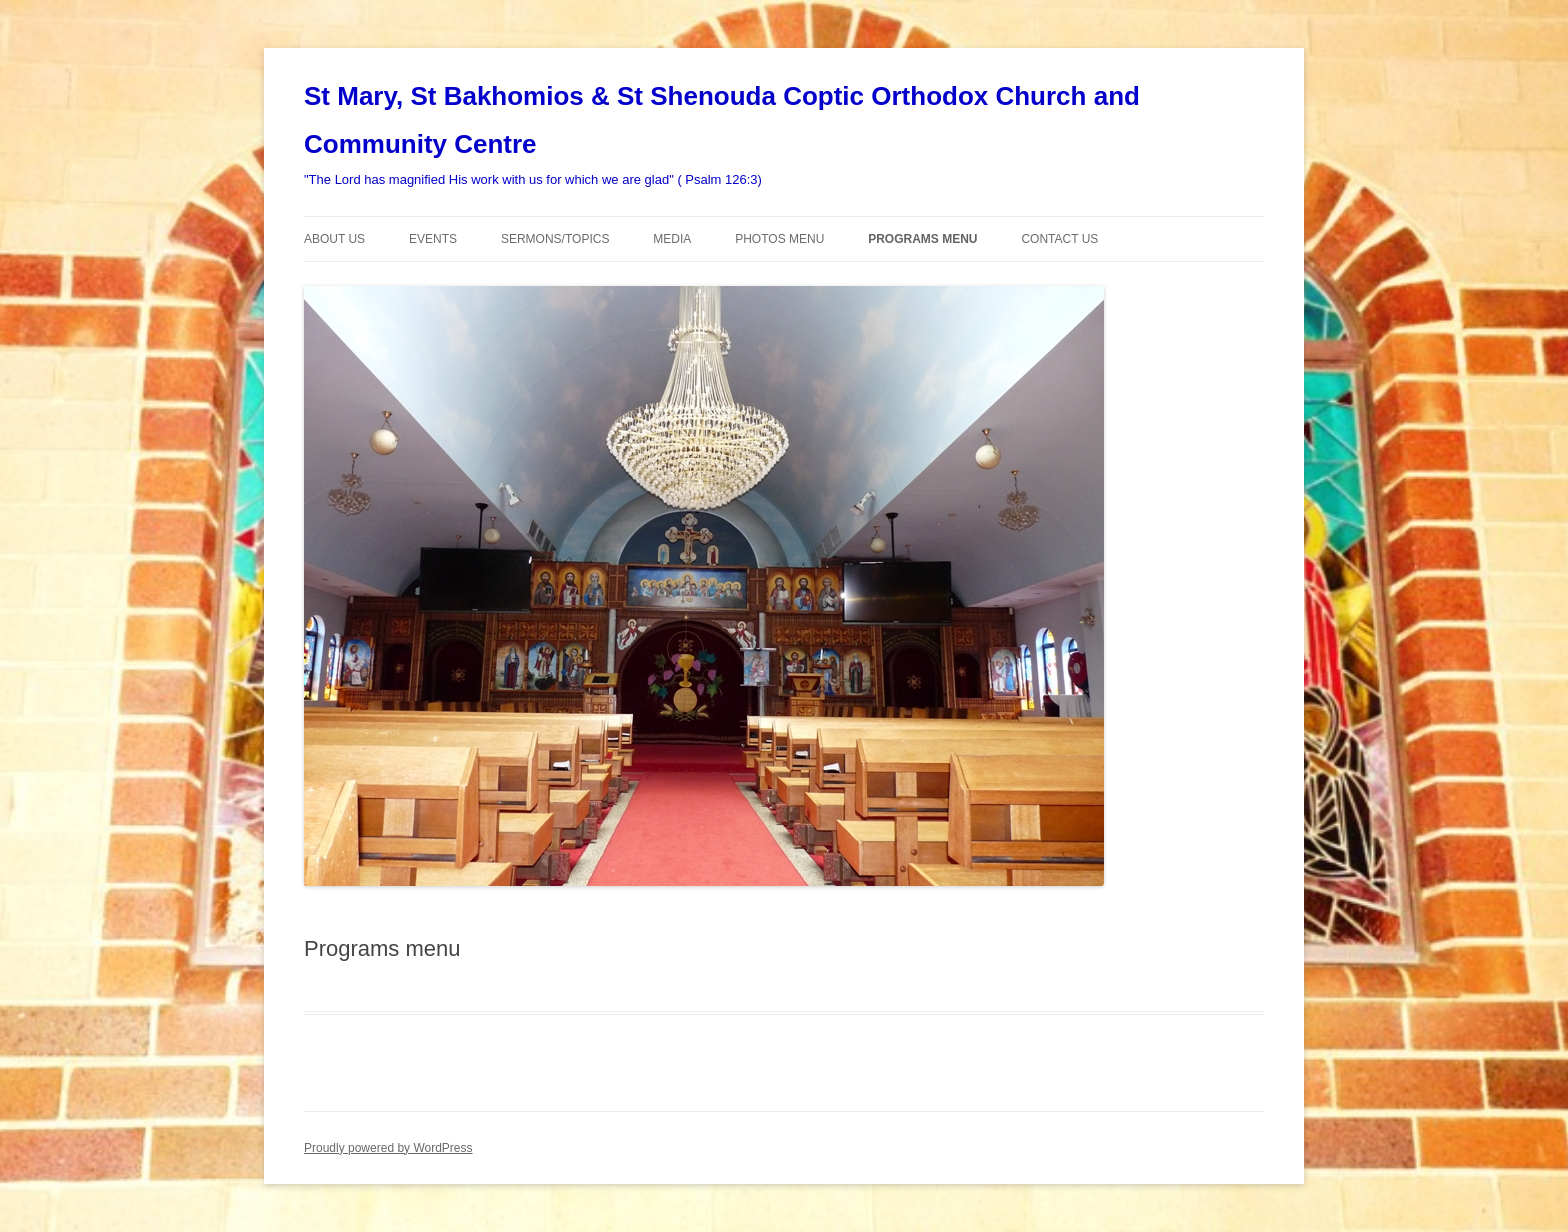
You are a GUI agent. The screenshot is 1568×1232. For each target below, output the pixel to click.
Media (672, 239)
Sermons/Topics (555, 239)
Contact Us (1059, 239)
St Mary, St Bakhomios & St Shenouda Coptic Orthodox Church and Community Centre (722, 120)
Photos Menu (779, 239)
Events (433, 239)
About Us (334, 239)
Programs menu (922, 239)
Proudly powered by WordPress (388, 1148)
